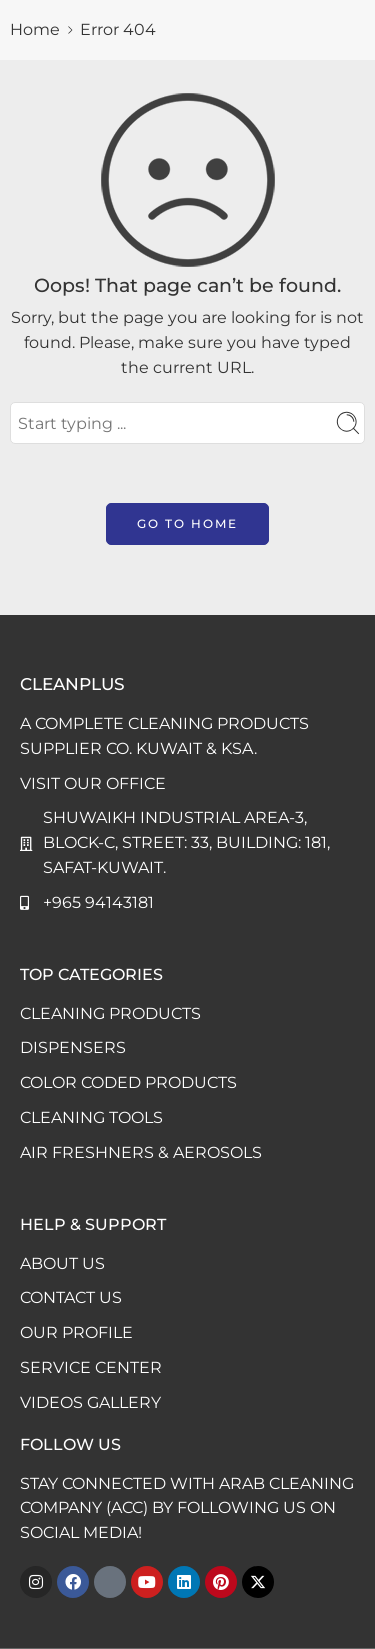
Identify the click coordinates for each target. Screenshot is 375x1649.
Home (35, 29)
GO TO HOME (187, 523)
